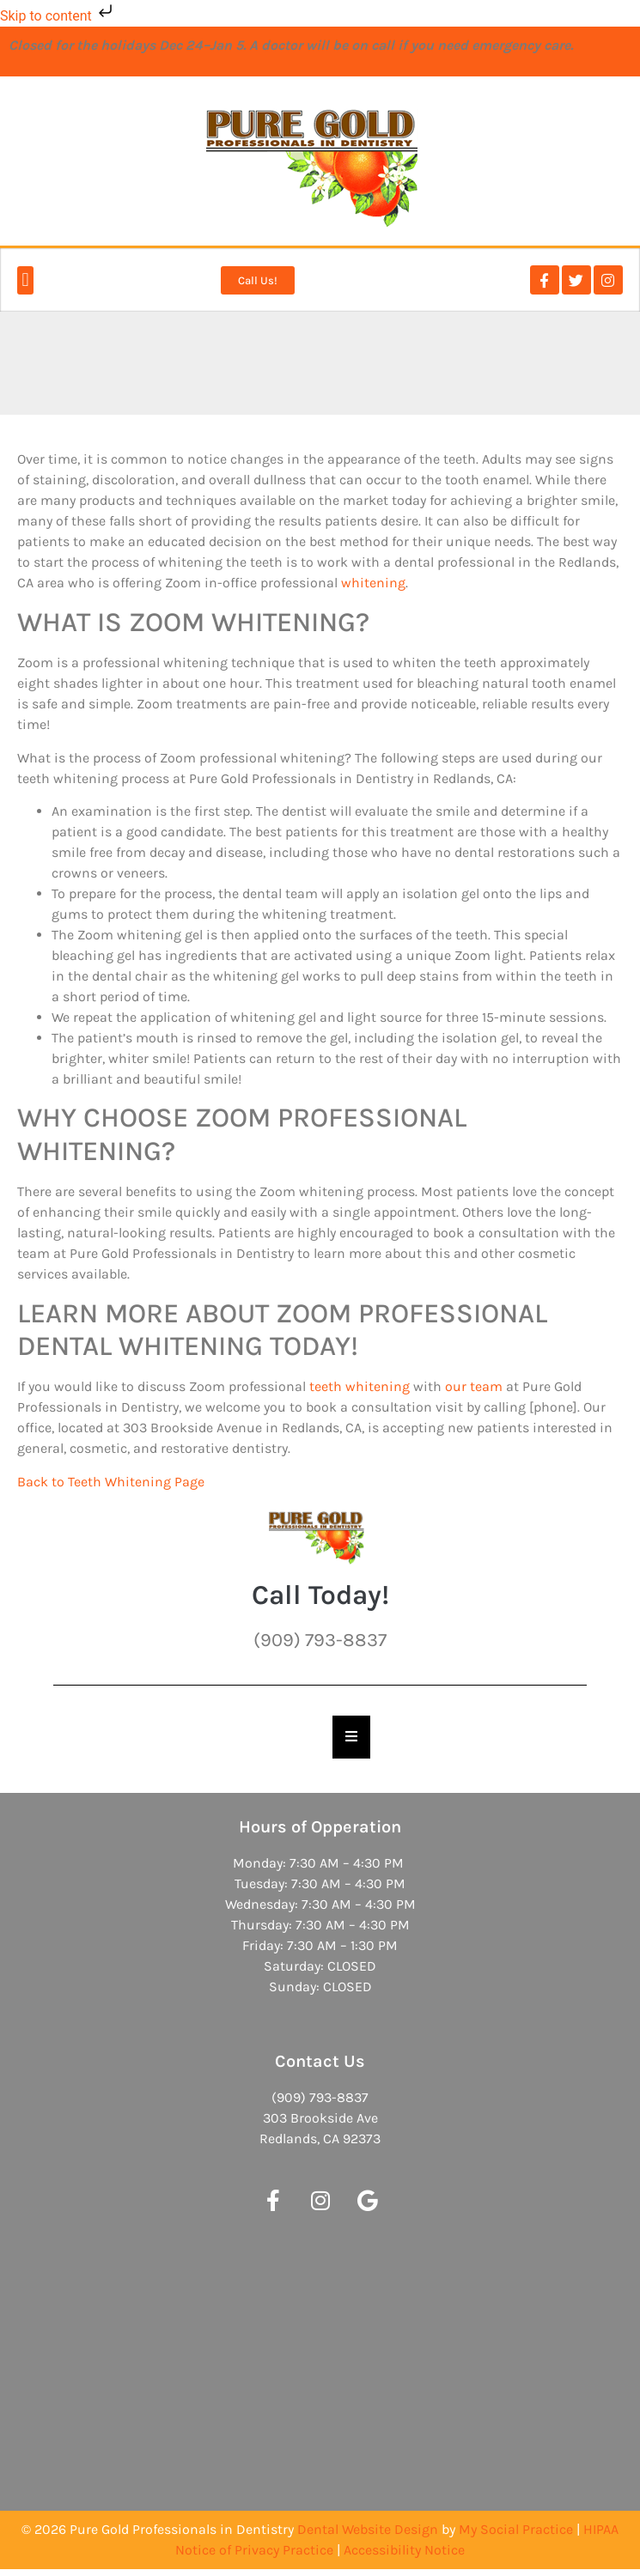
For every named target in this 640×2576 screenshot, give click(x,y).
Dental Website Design (367, 2529)
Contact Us (320, 2061)
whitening (373, 582)
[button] (25, 280)
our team (474, 1386)
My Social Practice (516, 2529)
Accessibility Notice (404, 2550)
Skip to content (58, 16)
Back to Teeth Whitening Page (110, 1481)
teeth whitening (359, 1386)
